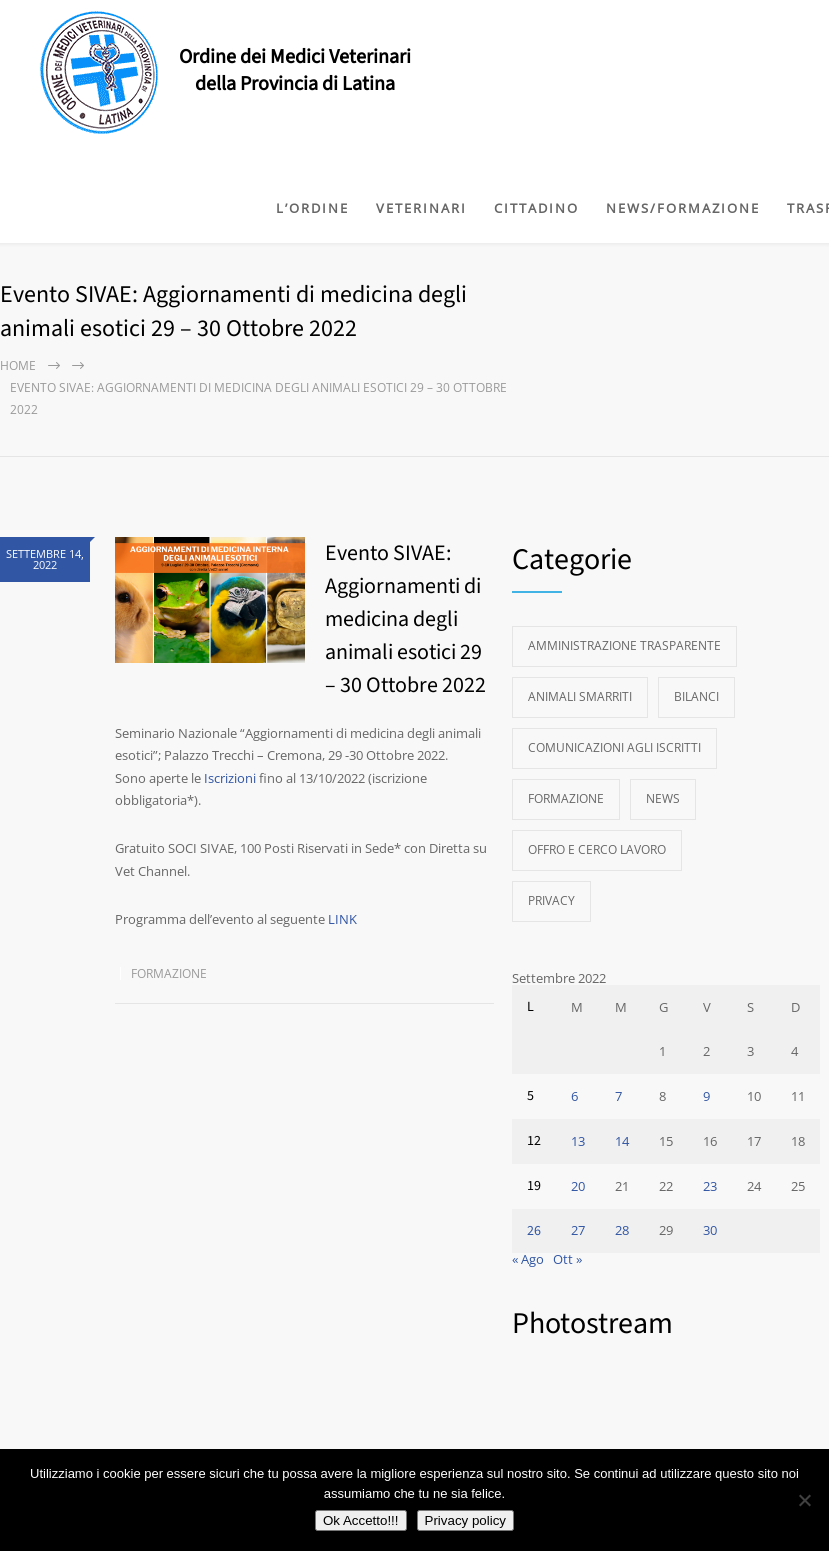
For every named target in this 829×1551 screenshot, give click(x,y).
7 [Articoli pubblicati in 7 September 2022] (618, 1096)
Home (18, 365)
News (663, 798)
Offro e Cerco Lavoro (597, 849)
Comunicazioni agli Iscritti (614, 747)
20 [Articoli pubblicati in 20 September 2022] (578, 1186)
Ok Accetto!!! (361, 1520)
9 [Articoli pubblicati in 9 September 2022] (706, 1096)
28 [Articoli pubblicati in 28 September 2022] (622, 1230)
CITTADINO (536, 208)
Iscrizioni (230, 778)
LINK (342, 919)
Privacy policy (465, 1520)
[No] (804, 1500)
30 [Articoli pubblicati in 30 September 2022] (710, 1230)
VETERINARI (421, 208)
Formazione (169, 973)
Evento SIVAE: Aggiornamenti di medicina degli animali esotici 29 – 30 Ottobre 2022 (405, 619)
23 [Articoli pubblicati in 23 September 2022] (710, 1186)
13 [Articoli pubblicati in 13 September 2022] (578, 1141)
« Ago (528, 1259)
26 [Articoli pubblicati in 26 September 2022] (534, 1231)
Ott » (567, 1259)
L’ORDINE (312, 208)
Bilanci (696, 696)
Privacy (551, 900)
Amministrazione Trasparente (624, 645)
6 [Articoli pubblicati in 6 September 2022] (574, 1096)
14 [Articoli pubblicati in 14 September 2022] (622, 1141)
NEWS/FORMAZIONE (683, 208)
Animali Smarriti (580, 696)
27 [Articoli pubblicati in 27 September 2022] (578, 1230)
